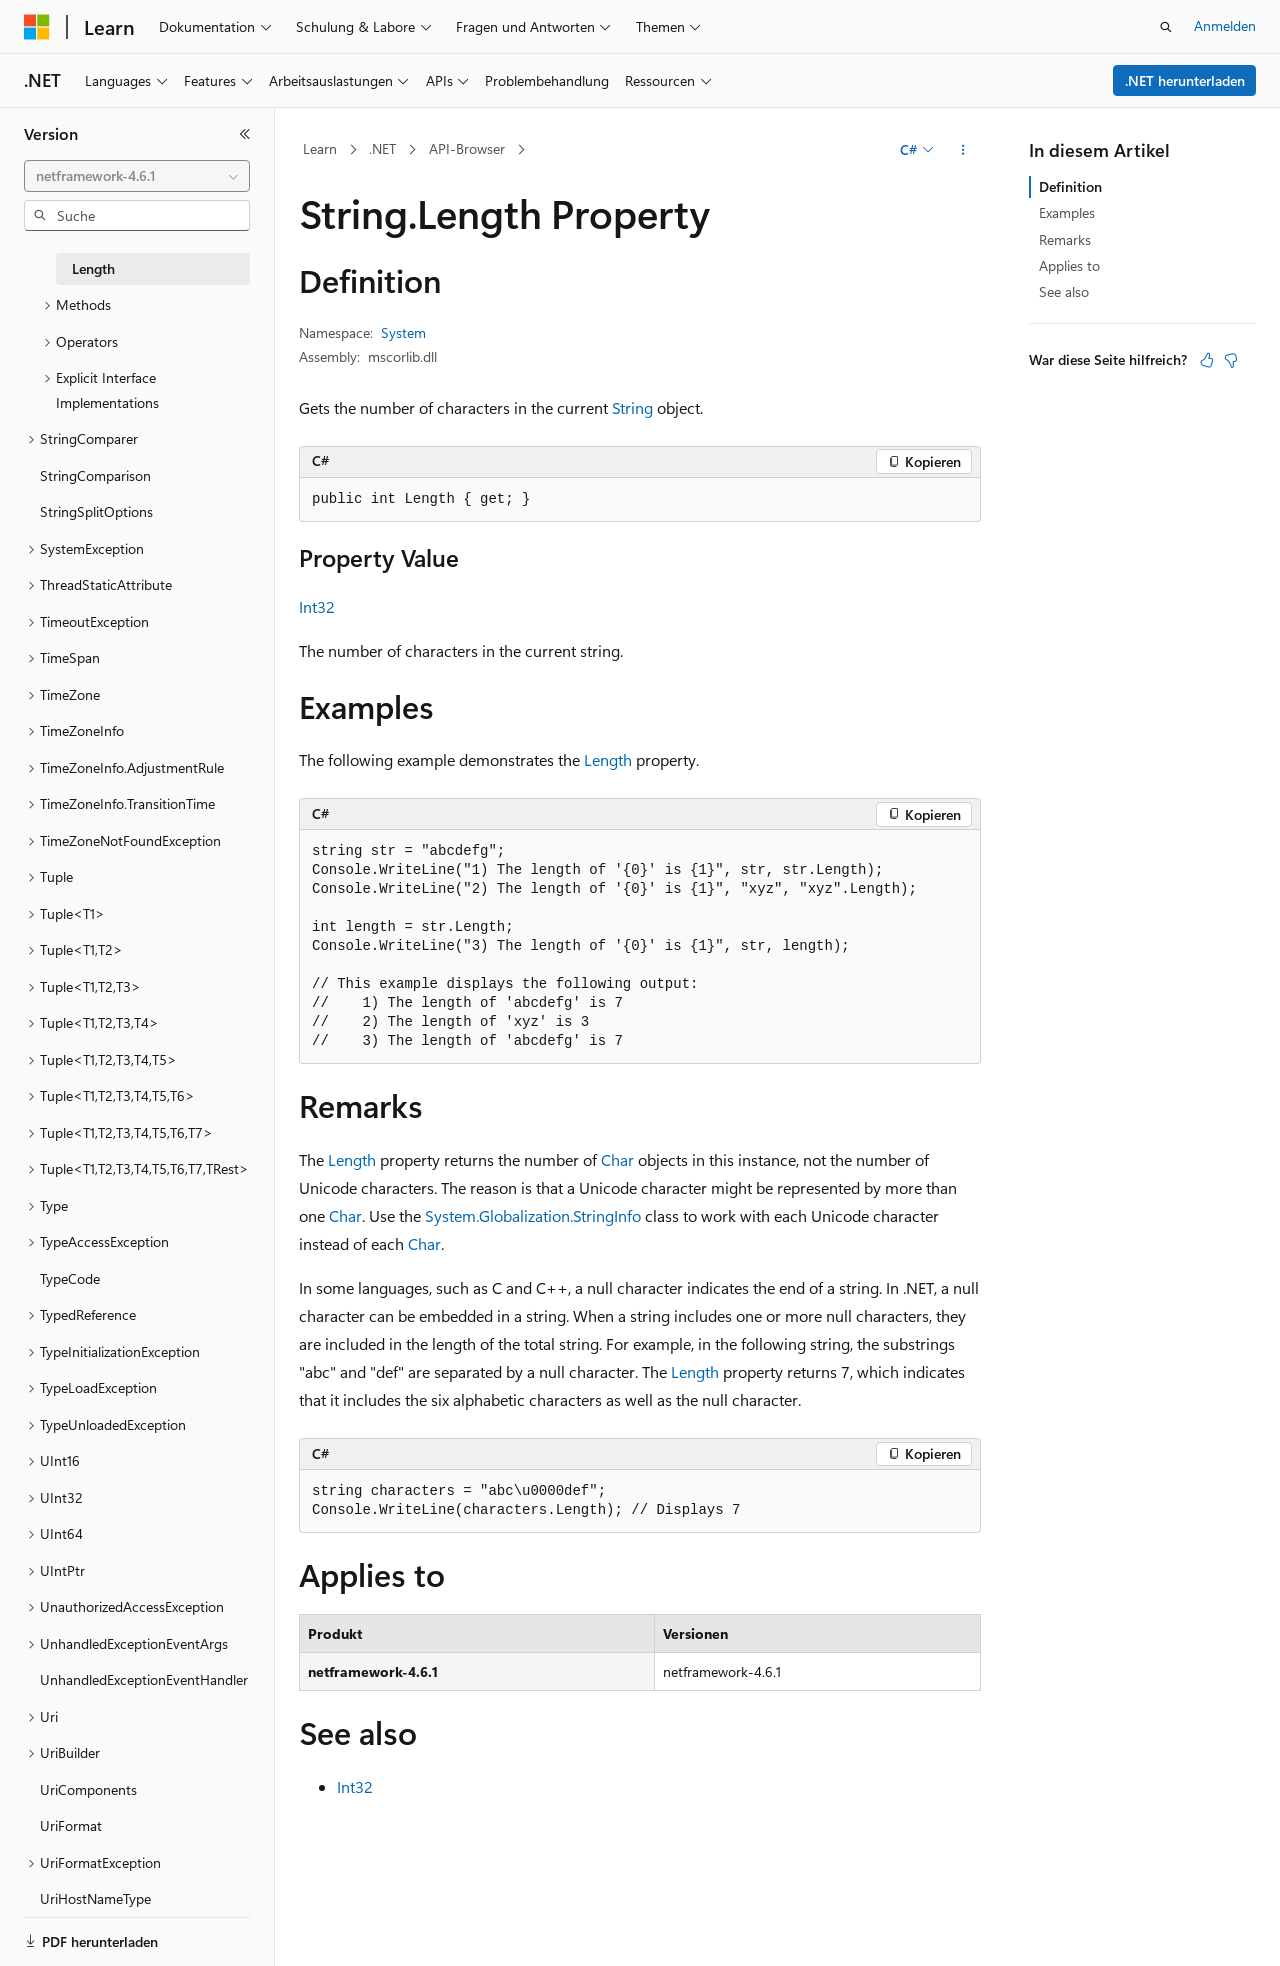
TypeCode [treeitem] (70, 1278)
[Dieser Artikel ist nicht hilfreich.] (1231, 360)
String (632, 407)
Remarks (1065, 239)
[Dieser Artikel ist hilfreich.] (1207, 360)
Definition (1070, 186)
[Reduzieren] (245, 134)
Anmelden (1225, 25)
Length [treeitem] (93, 268)
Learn (320, 148)
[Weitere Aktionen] (963, 150)
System (403, 332)
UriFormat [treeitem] (71, 1825)
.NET (382, 148)
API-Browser (467, 148)
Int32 (317, 606)
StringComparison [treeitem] (95, 475)
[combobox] (137, 176)
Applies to (1069, 265)
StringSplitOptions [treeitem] (96, 511)
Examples (1067, 212)
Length (608, 759)
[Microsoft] (37, 27)
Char (617, 1159)
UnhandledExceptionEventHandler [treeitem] (144, 1679)
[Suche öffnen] (1166, 27)
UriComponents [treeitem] (88, 1789)
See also (1064, 291)
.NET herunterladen (1185, 80)
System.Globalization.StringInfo (533, 1215)
